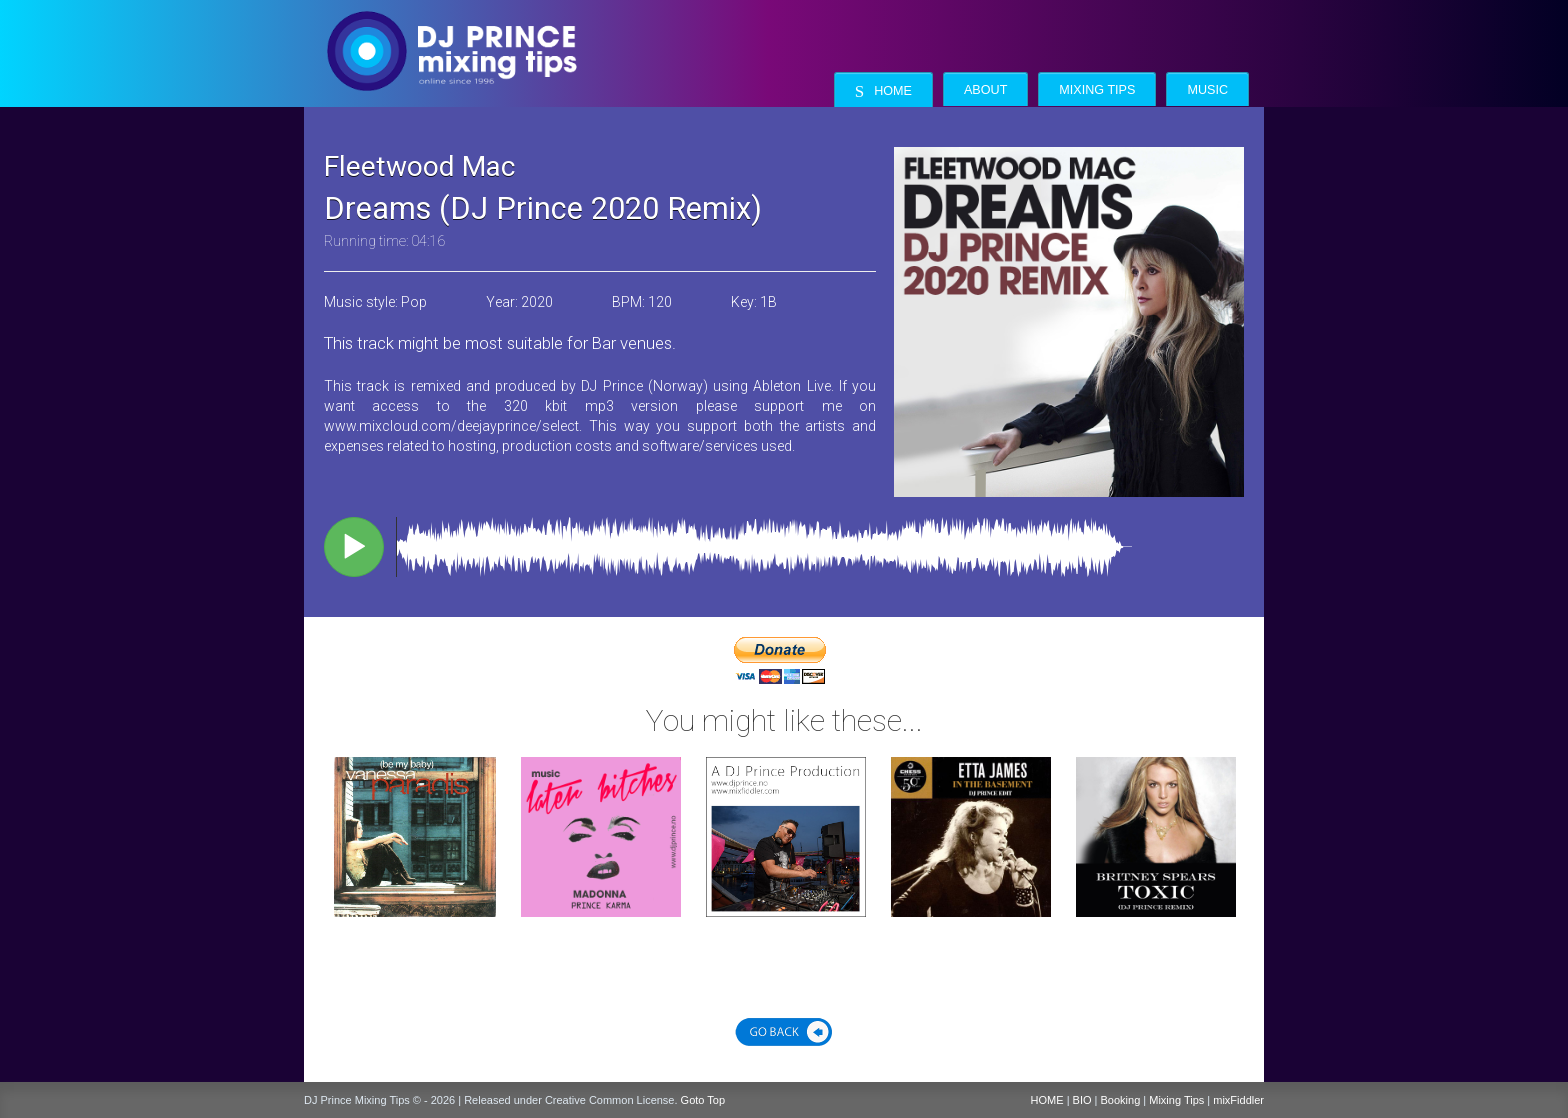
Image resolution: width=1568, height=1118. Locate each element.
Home (883, 91)
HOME (1047, 1100)
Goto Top (703, 1100)
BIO (1082, 1100)
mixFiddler (1238, 1100)
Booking (1121, 1100)
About (985, 90)
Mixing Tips (1097, 90)
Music (1207, 90)
